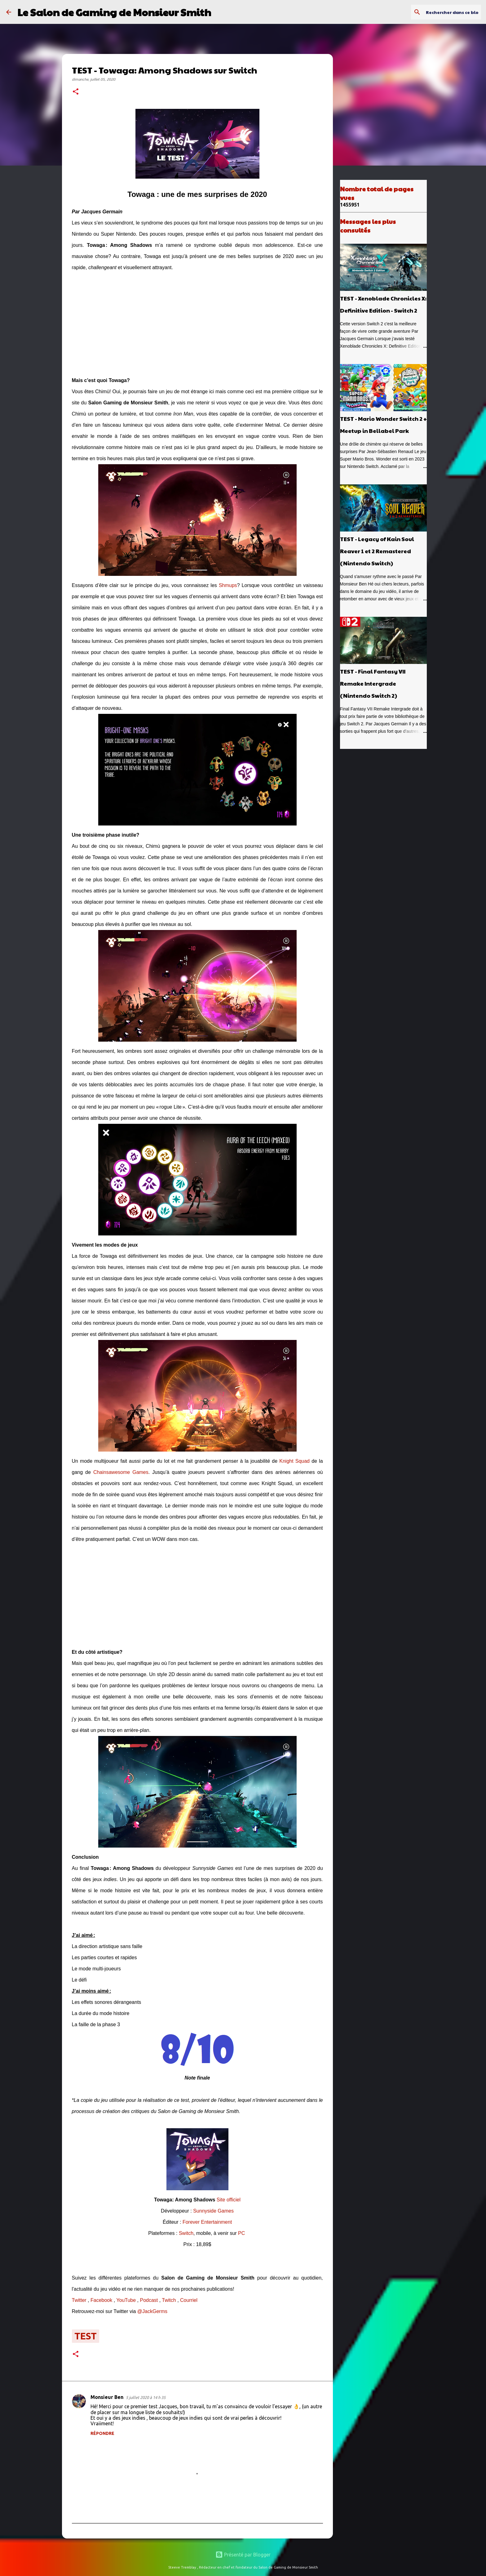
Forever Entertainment (207, 2222)
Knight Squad (294, 1461)
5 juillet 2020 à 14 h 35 (146, 2397)
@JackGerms (152, 2311)
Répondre (102, 2433)
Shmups (228, 585)
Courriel (188, 2300)
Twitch (169, 2300)
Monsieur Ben (107, 2397)
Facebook (101, 2300)
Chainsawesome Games (120, 1472)
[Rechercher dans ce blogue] (448, 12)
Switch (186, 2233)
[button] (75, 92)
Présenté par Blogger (243, 2554)
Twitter (79, 2300)
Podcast (149, 2300)
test (85, 2336)
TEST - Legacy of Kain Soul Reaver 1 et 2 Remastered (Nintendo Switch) (377, 551)
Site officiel (229, 2199)
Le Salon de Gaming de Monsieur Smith (114, 12)
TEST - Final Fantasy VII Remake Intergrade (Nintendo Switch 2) (372, 683)
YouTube (126, 2300)
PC (241, 2233)
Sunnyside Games (213, 2210)
